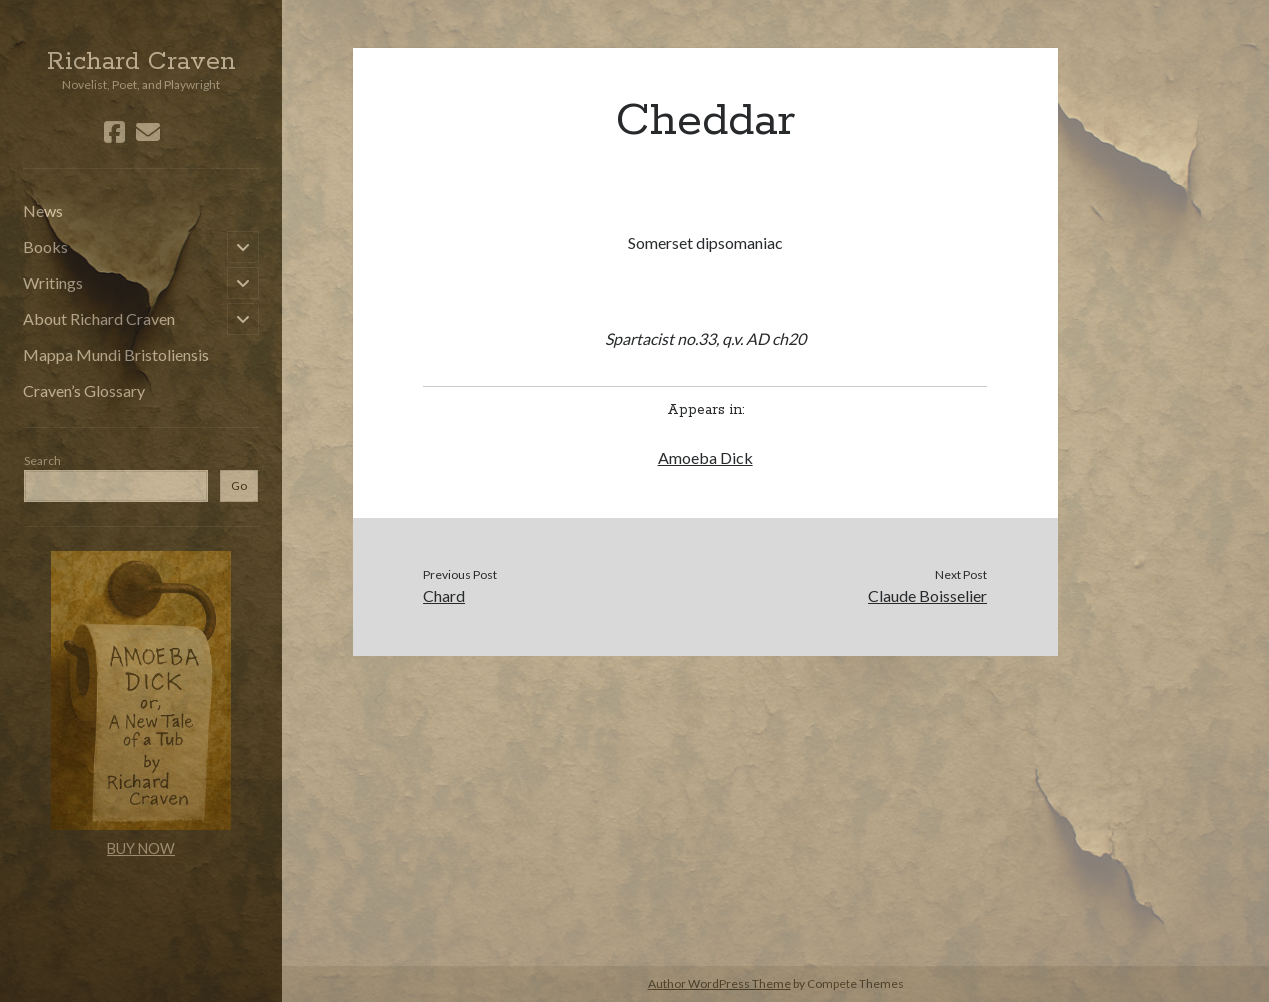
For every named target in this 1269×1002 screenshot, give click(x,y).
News (43, 210)
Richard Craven (141, 62)
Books (45, 246)
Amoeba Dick (705, 457)
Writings (53, 282)
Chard (444, 595)
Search (42, 460)
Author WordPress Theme (719, 983)
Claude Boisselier (927, 595)
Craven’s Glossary (84, 390)
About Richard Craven (99, 318)
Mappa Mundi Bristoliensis (116, 354)
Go (239, 485)
